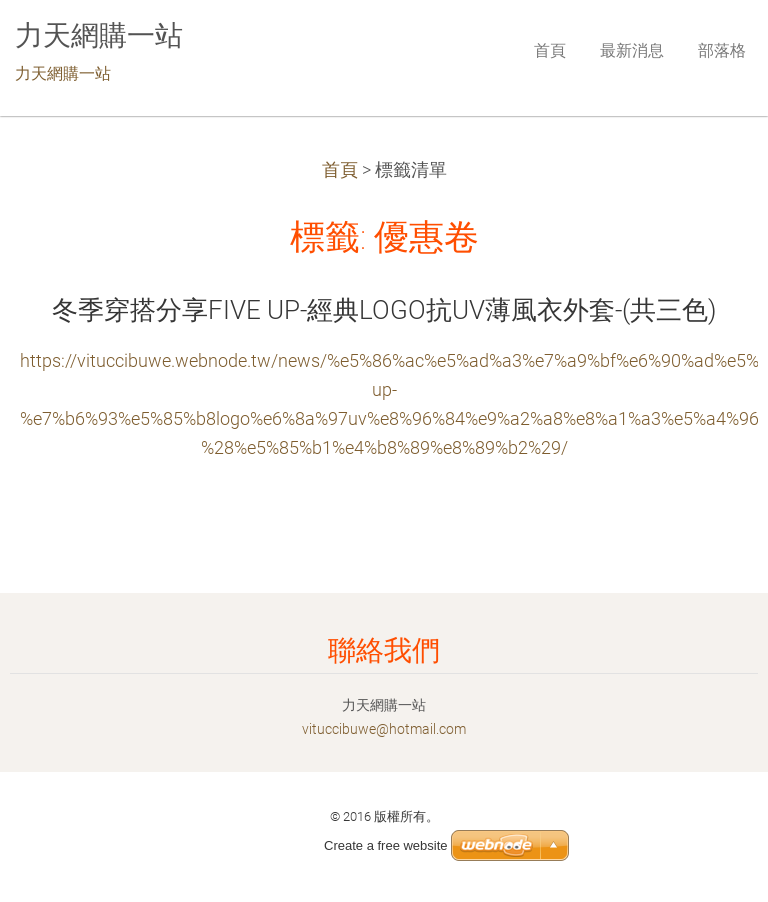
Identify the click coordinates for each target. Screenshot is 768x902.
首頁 (340, 170)
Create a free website (386, 845)
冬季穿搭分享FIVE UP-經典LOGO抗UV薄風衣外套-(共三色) (384, 310)
